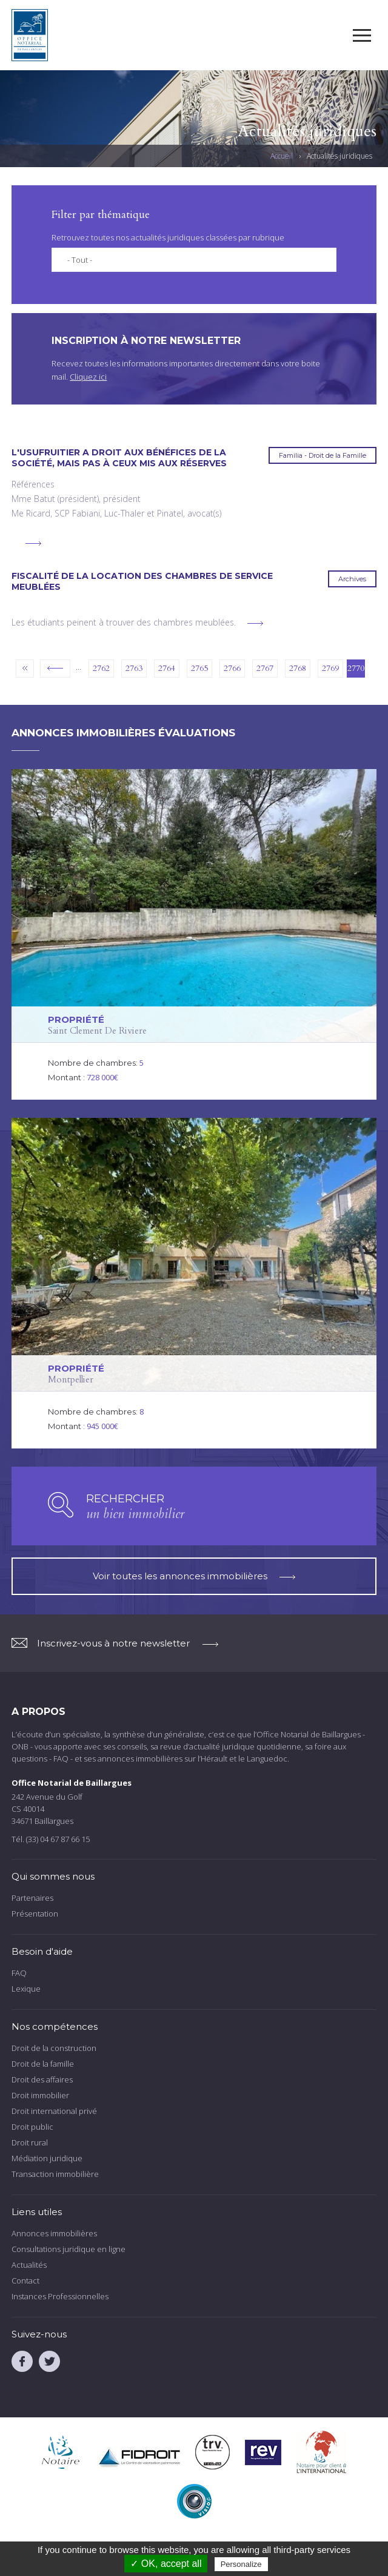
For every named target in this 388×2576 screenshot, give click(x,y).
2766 (232, 668)
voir (194, 934)
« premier (25, 668)
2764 (166, 668)
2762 (101, 668)
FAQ (19, 1973)
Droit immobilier (40, 2095)
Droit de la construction (54, 2048)
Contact (25, 2280)
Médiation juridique (47, 2158)
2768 (297, 668)
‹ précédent (55, 668)
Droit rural (30, 2142)
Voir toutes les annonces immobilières (194, 1576)
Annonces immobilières (54, 2233)
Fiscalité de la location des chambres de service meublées (142, 581)
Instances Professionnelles (60, 2296)
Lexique (26, 1988)
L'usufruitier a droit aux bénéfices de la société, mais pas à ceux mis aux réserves (119, 458)
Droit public (32, 2127)
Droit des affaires (42, 2079)
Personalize (241, 2564)
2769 (330, 668)
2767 (264, 668)
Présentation (35, 1913)
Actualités (29, 2265)
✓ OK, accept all (165, 2563)
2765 (199, 668)
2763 (133, 668)
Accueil (281, 156)
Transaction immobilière (55, 2174)
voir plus (33, 543)
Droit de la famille (43, 2064)
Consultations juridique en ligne (68, 2249)
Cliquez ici (88, 376)
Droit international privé (54, 2111)
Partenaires (32, 1898)
